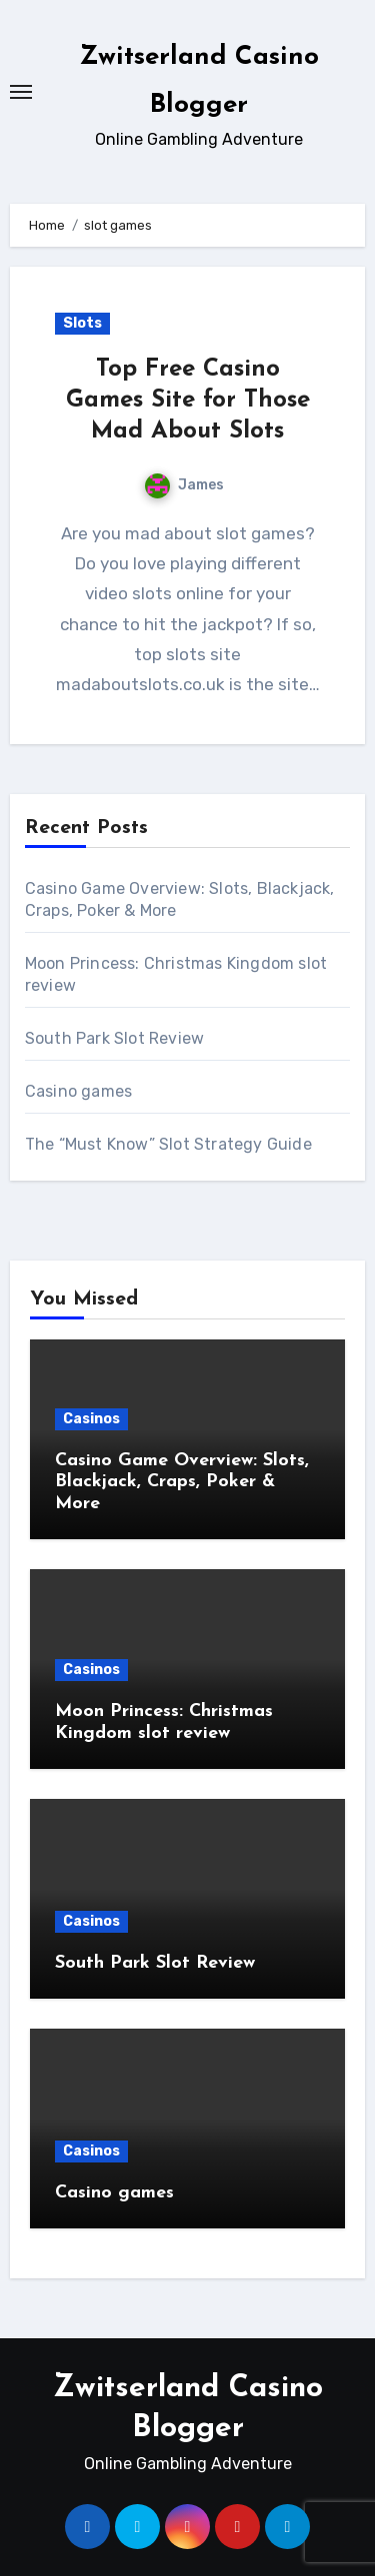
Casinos (91, 1418)
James (184, 484)
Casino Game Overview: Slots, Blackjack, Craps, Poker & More (182, 1482)
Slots (82, 323)
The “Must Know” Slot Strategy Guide (168, 1144)
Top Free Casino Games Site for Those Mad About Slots (188, 400)
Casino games (78, 1091)
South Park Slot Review (114, 1038)
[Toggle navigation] (21, 92)
